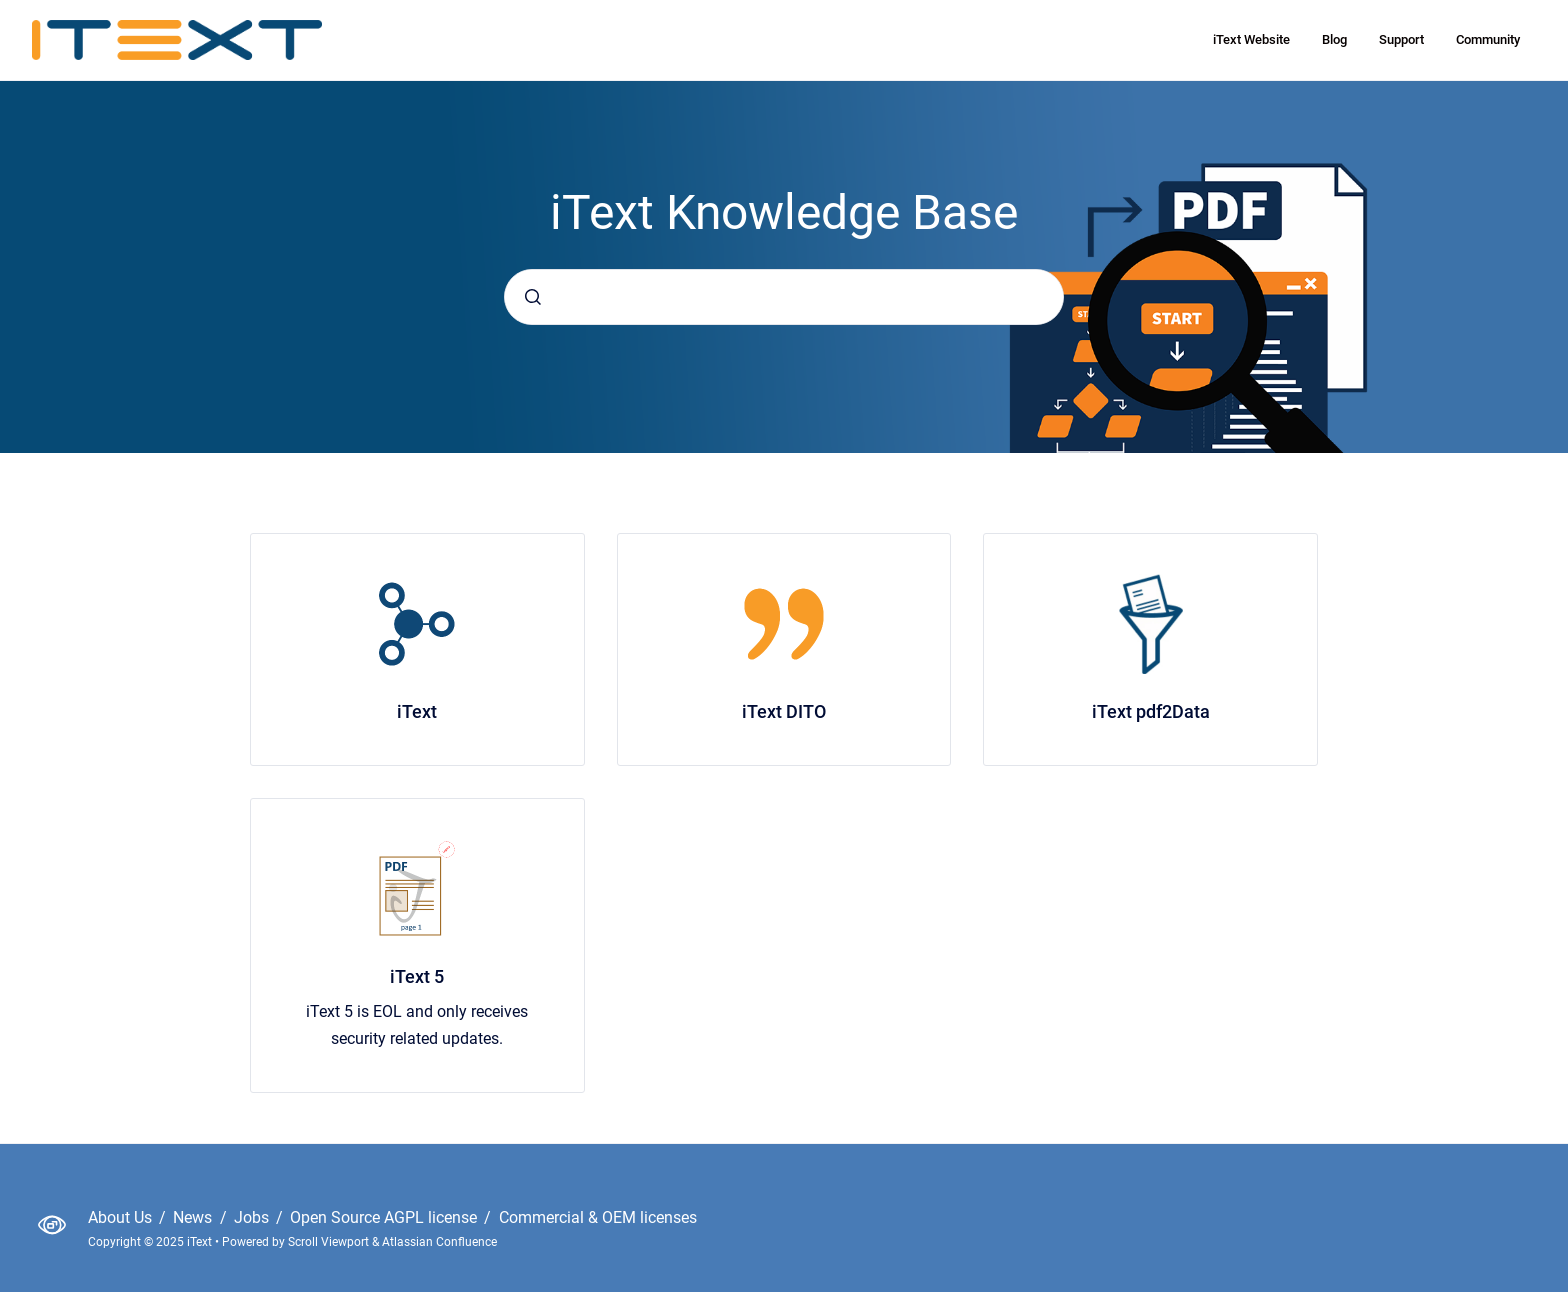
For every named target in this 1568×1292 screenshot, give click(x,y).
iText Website (1251, 39)
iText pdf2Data (1151, 711)
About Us (122, 1217)
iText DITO (784, 711)
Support (1401, 39)
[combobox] (784, 297)
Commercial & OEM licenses (598, 1217)
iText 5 (417, 976)
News (194, 1217)
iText (417, 711)
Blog (1334, 39)
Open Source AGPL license (385, 1217)
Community (1488, 39)
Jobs (253, 1217)
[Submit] (533, 297)
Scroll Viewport (330, 1242)
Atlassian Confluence (439, 1242)
